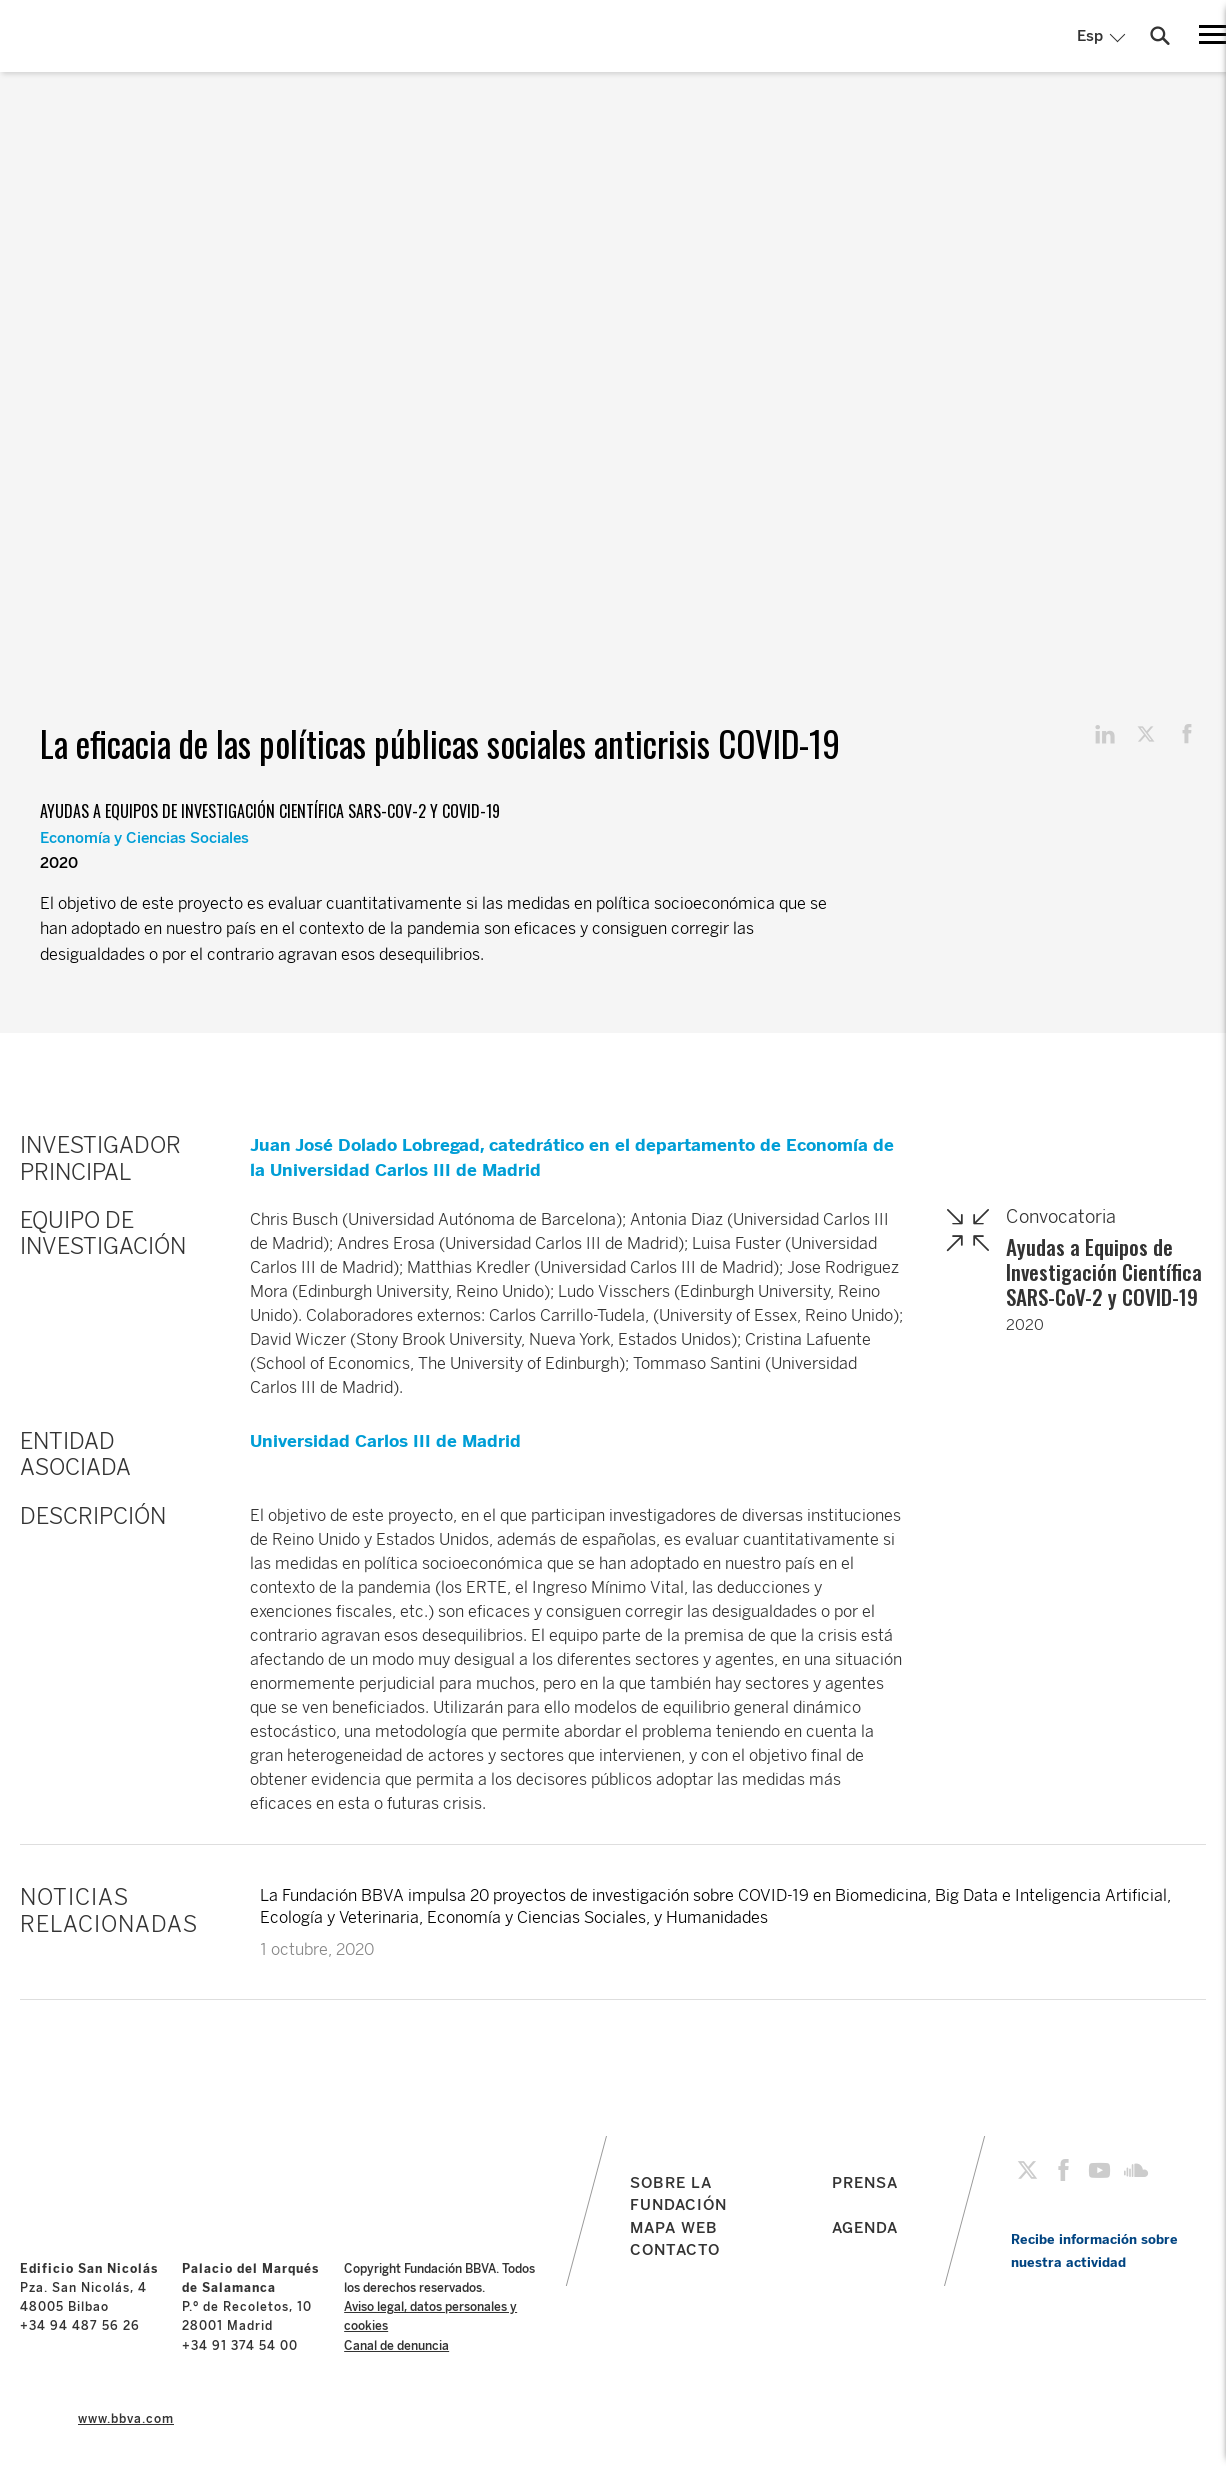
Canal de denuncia (396, 2346)
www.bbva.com (126, 2419)
